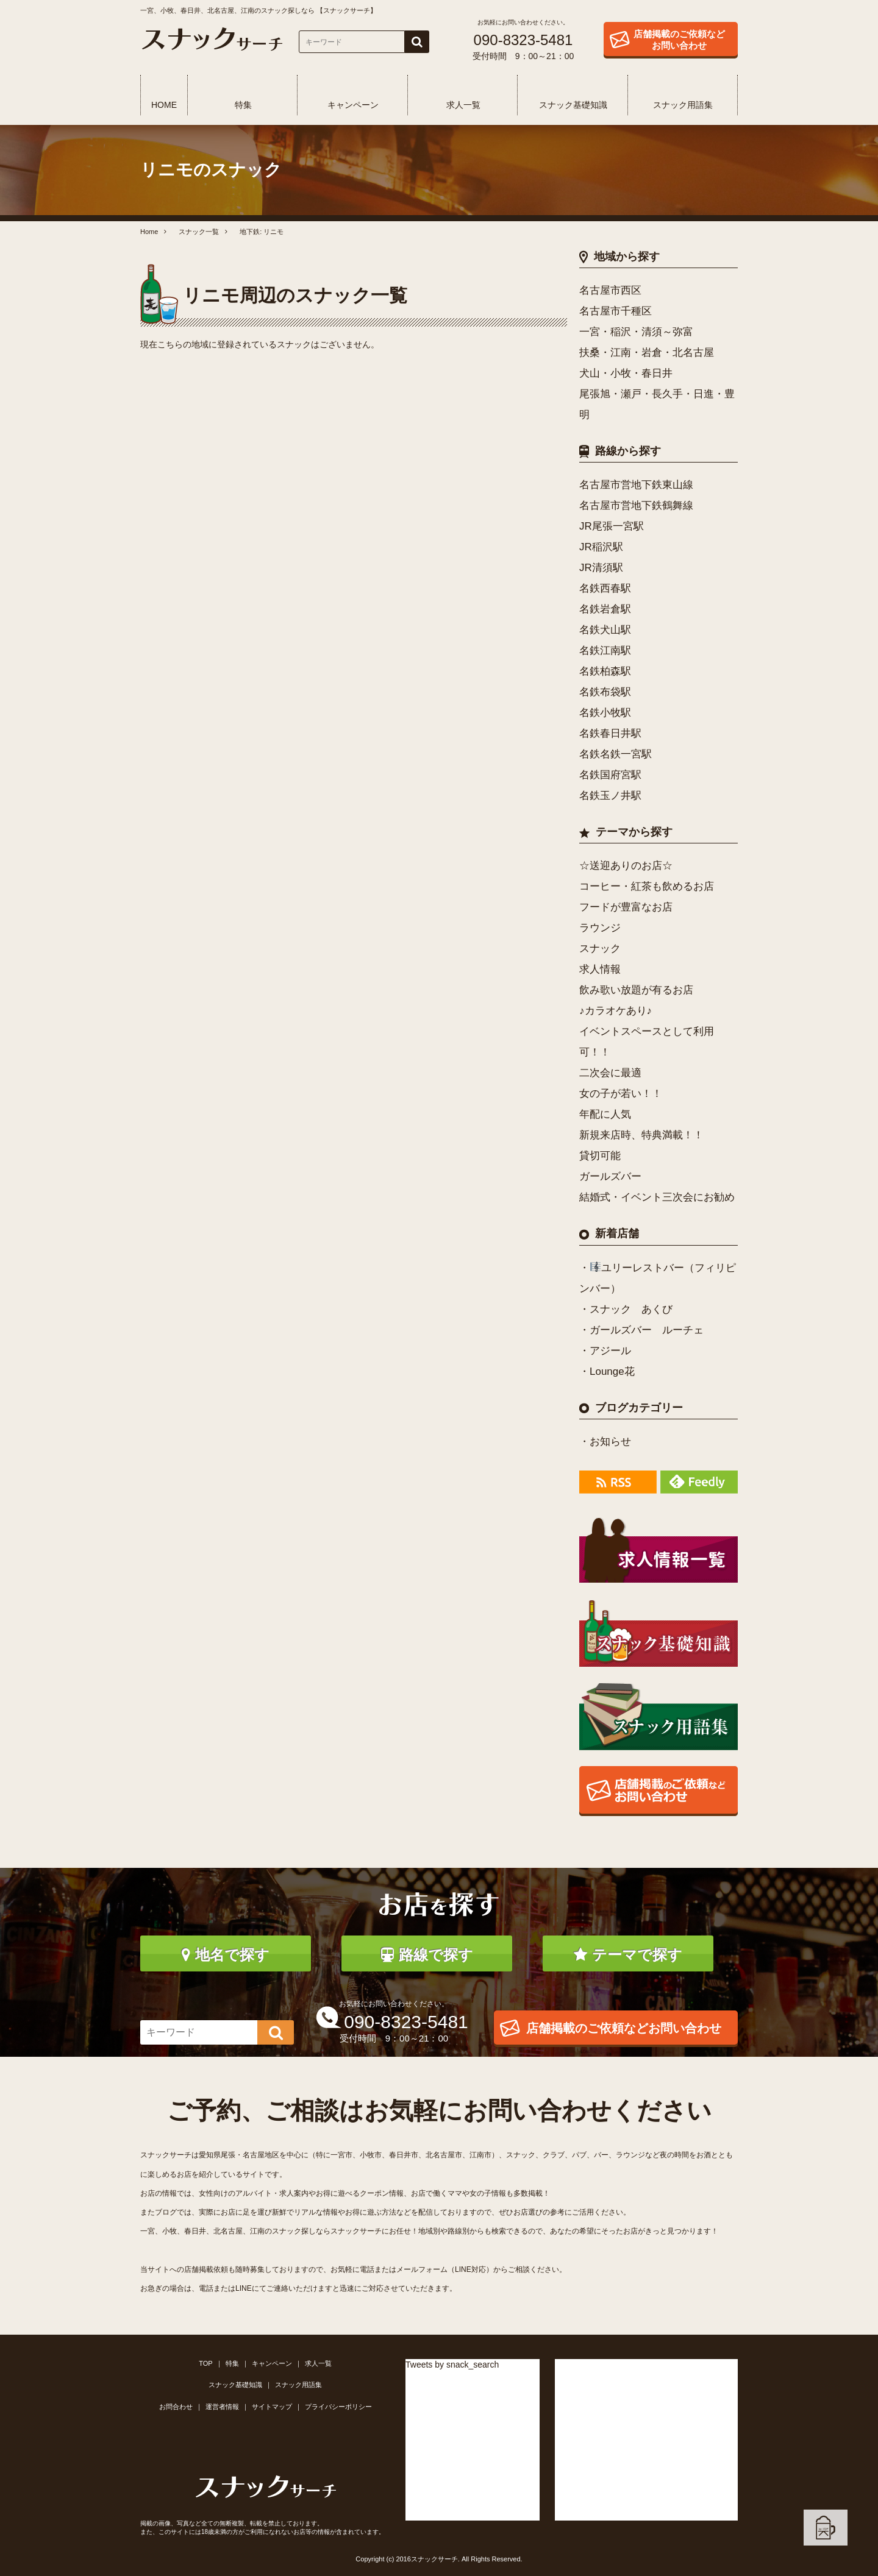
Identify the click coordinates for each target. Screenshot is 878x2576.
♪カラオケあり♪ (615, 1011)
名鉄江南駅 (605, 650)
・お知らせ (605, 1441)
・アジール (605, 1351)
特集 (243, 105)
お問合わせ (176, 2406)
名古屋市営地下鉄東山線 (636, 485)
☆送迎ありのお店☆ (626, 865)
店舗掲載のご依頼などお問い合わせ (679, 40)
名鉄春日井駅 (610, 733)
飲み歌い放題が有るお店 (636, 990)
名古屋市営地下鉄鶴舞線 (636, 505)
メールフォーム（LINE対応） (444, 2269)
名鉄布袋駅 (605, 692)
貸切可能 (600, 1156)
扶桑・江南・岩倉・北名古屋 (646, 352)
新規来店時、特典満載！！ (641, 1135)
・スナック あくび (626, 1309)
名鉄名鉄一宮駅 (615, 754)
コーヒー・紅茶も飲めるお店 (646, 886)
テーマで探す (628, 1954)
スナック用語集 (683, 105)
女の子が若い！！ (620, 1093)
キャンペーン (353, 105)
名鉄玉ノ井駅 (610, 795)
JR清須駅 (601, 567)
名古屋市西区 (610, 290)
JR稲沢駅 (601, 547)
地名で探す (225, 1954)
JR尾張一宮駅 (611, 526)
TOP (205, 2363)
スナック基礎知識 (573, 105)
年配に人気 (605, 1114)
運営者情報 (222, 2406)
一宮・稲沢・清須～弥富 (636, 332)
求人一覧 (463, 105)
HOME (164, 105)
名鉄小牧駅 (605, 713)
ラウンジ (600, 928)
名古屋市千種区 (615, 311)
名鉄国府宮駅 (610, 775)
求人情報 (600, 969)
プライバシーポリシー (338, 2406)
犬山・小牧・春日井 (626, 373)
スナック (600, 948)
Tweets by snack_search (452, 2364)
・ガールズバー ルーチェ (641, 1330)
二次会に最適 (610, 1073)
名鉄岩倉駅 (605, 609)
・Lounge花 (607, 1371)
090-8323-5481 (523, 40)
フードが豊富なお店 (626, 907)
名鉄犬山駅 (605, 630)
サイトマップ (272, 2406)
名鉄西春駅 (605, 588)
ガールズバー (610, 1176)
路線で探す (427, 1954)
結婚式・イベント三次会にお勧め (657, 1197)
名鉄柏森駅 (605, 671)
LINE (243, 2288)
